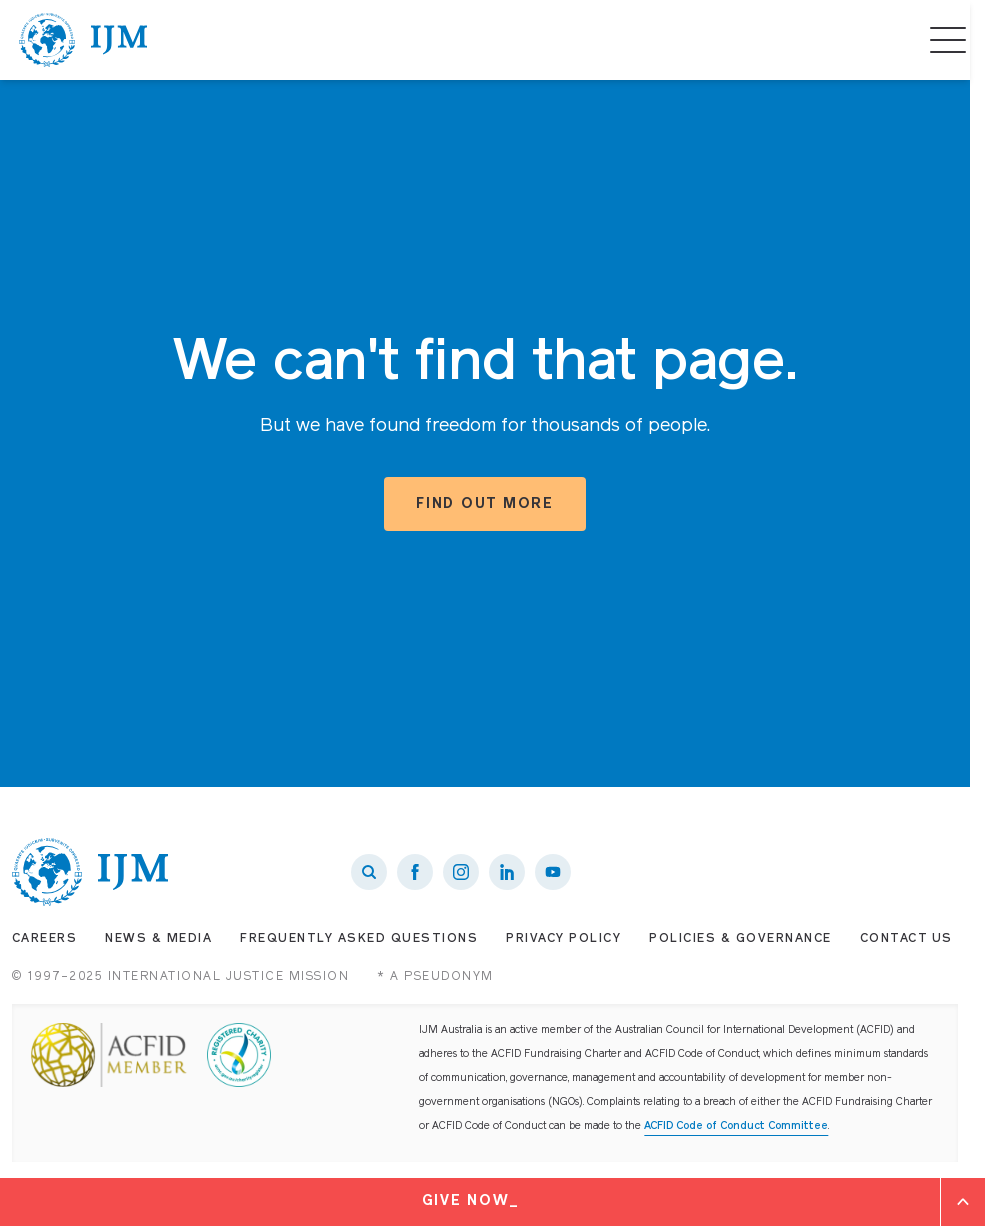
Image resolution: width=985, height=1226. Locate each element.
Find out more (485, 504)
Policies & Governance (740, 939)
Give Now (466, 1201)
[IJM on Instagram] (461, 872)
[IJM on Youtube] (553, 872)
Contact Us (906, 939)
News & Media (158, 939)
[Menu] (948, 40)
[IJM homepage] (83, 40)
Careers (45, 939)
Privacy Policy (563, 939)
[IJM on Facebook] (415, 872)
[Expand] (963, 1202)
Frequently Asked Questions (359, 939)
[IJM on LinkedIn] (507, 872)
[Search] (369, 872)
